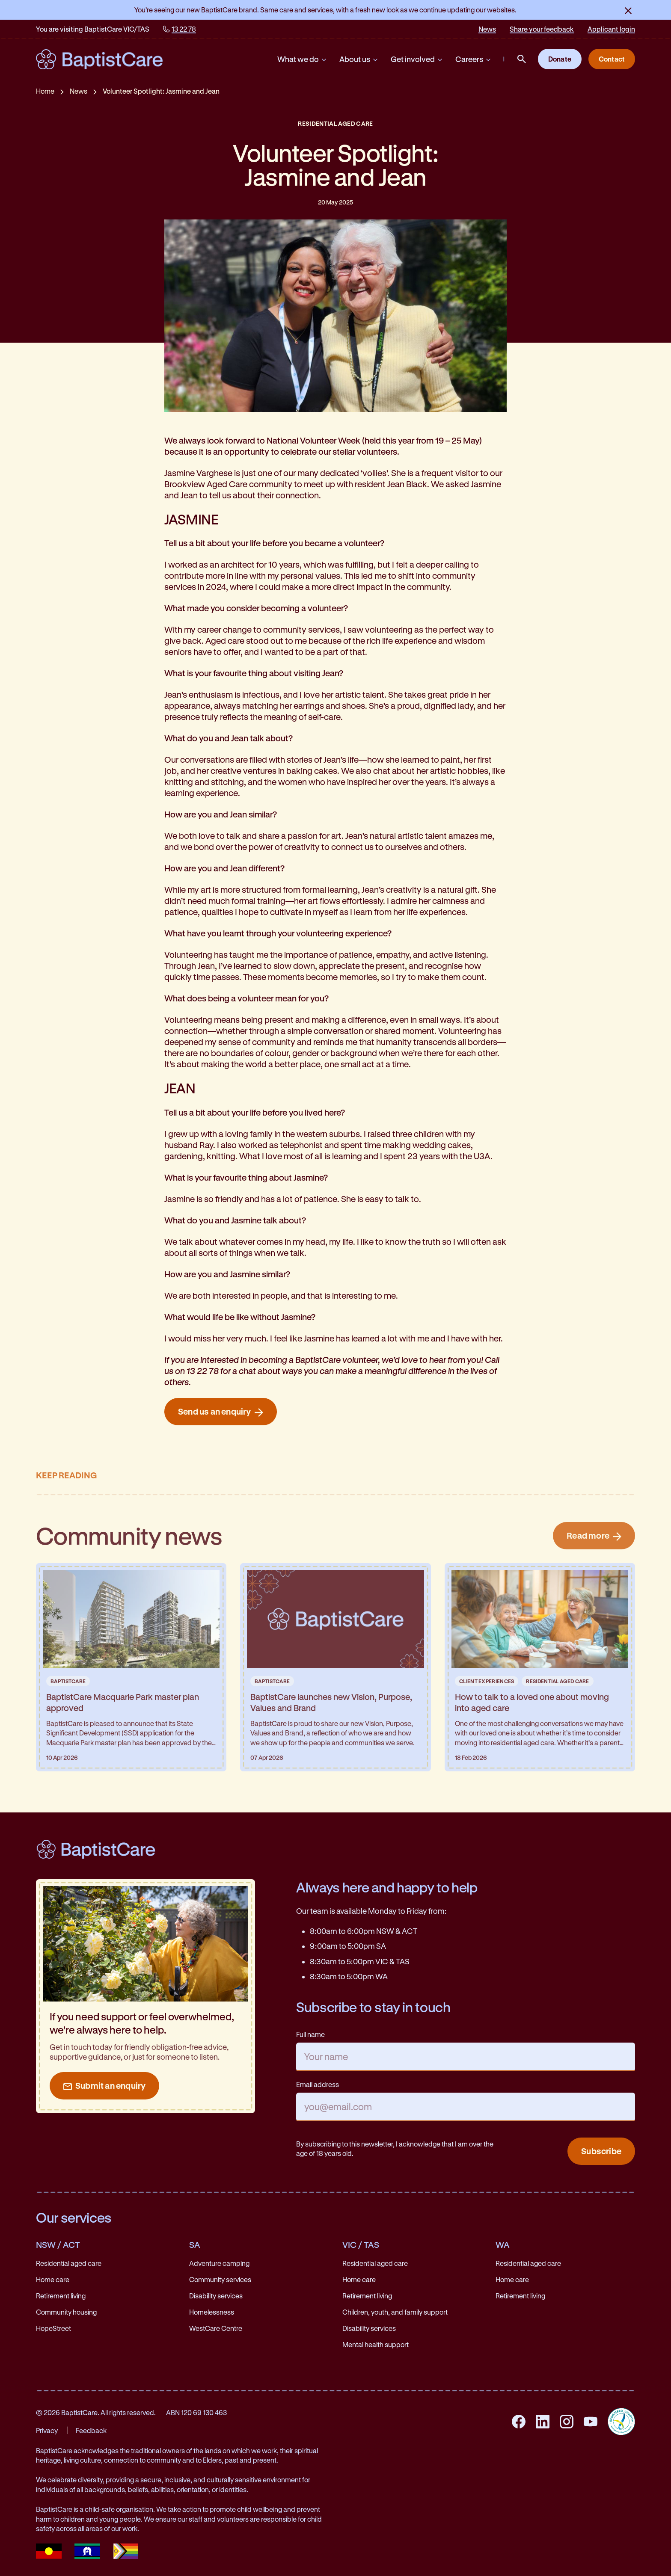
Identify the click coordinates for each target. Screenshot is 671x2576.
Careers (473, 59)
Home (45, 91)
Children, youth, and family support (395, 2312)
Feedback (91, 2430)
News (487, 29)
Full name (310, 2034)
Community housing (66, 2312)
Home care (52, 2279)
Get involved (417, 59)
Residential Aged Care (335, 123)
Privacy (47, 2430)
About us (359, 59)
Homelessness (211, 2312)
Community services (220, 2279)
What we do (302, 59)
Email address (317, 2084)
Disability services (216, 2296)
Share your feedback (542, 29)
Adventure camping (219, 2263)
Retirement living (61, 2296)
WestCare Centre (215, 2328)
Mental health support (375, 2344)
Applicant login (611, 29)
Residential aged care (68, 2263)
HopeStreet (53, 2328)
